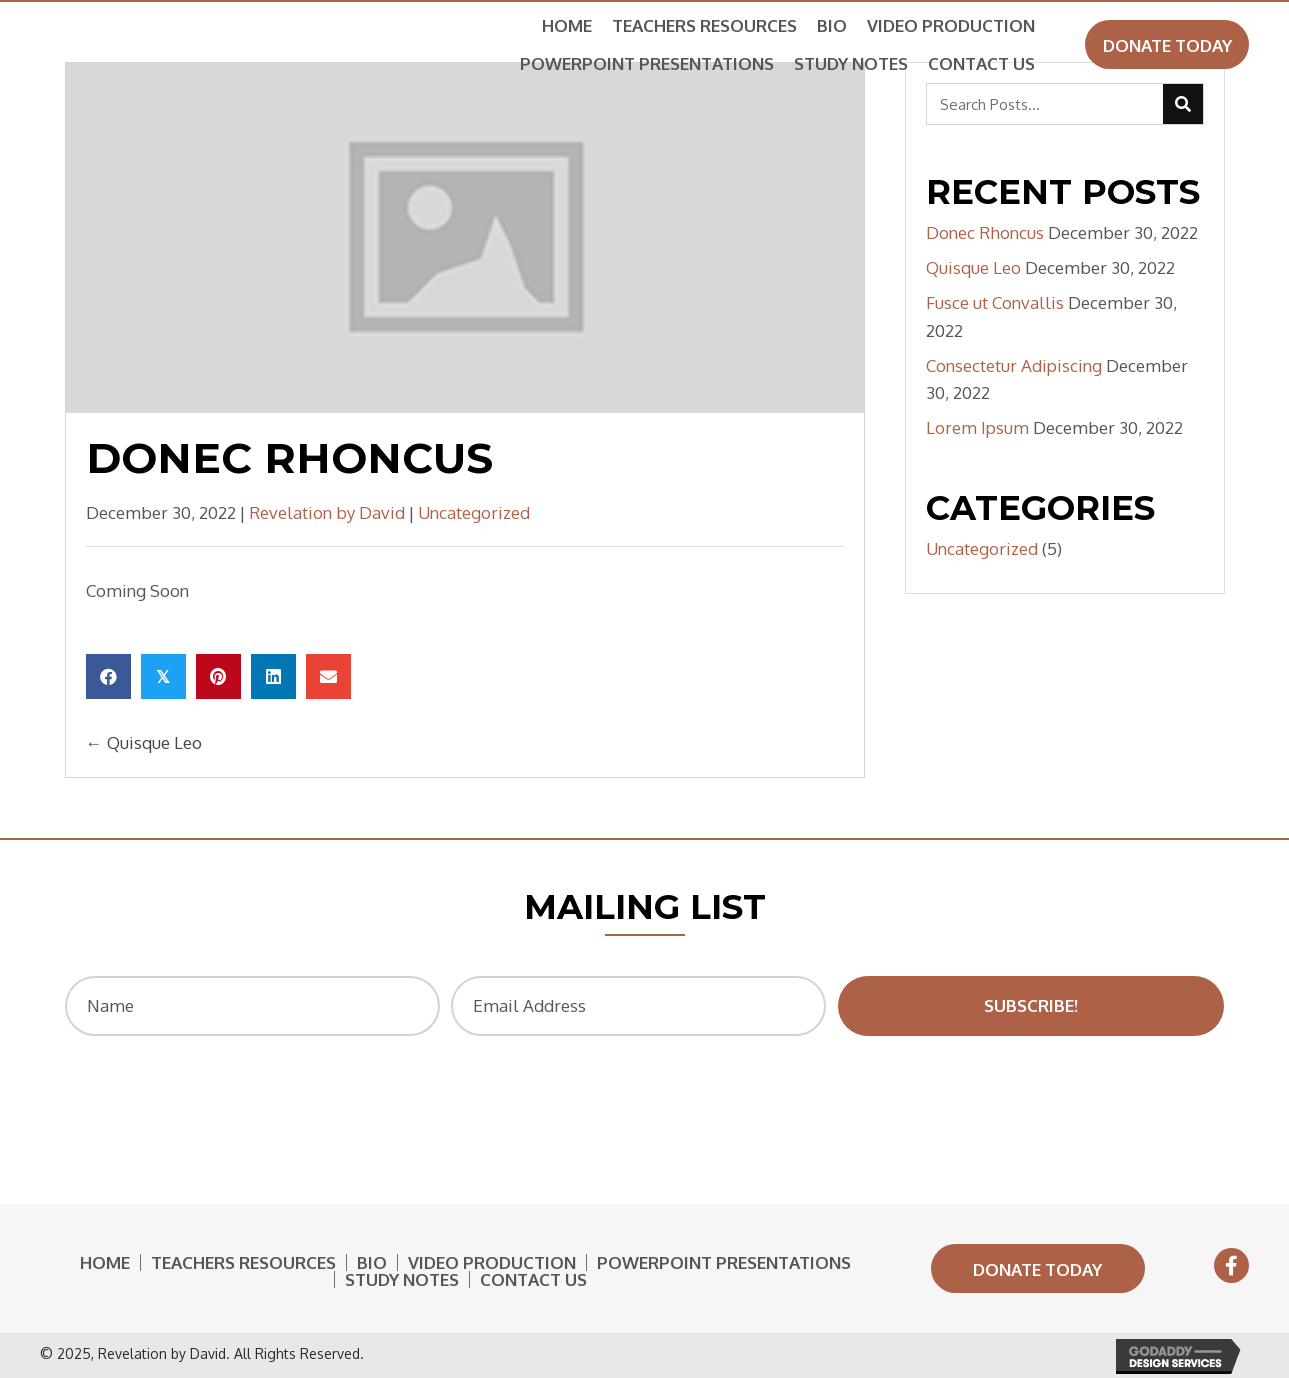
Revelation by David (327, 512)
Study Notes (402, 1279)
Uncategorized (474, 512)
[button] (1167, 44)
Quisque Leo (973, 267)
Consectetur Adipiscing (1014, 365)
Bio (372, 1262)
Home (105, 1262)
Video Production (492, 1262)
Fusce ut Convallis (995, 302)
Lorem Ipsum (977, 427)
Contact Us (533, 1279)
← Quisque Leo (144, 742)
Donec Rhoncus (985, 232)
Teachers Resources (243, 1262)
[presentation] (639, 1095)
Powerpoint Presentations (724, 1262)
